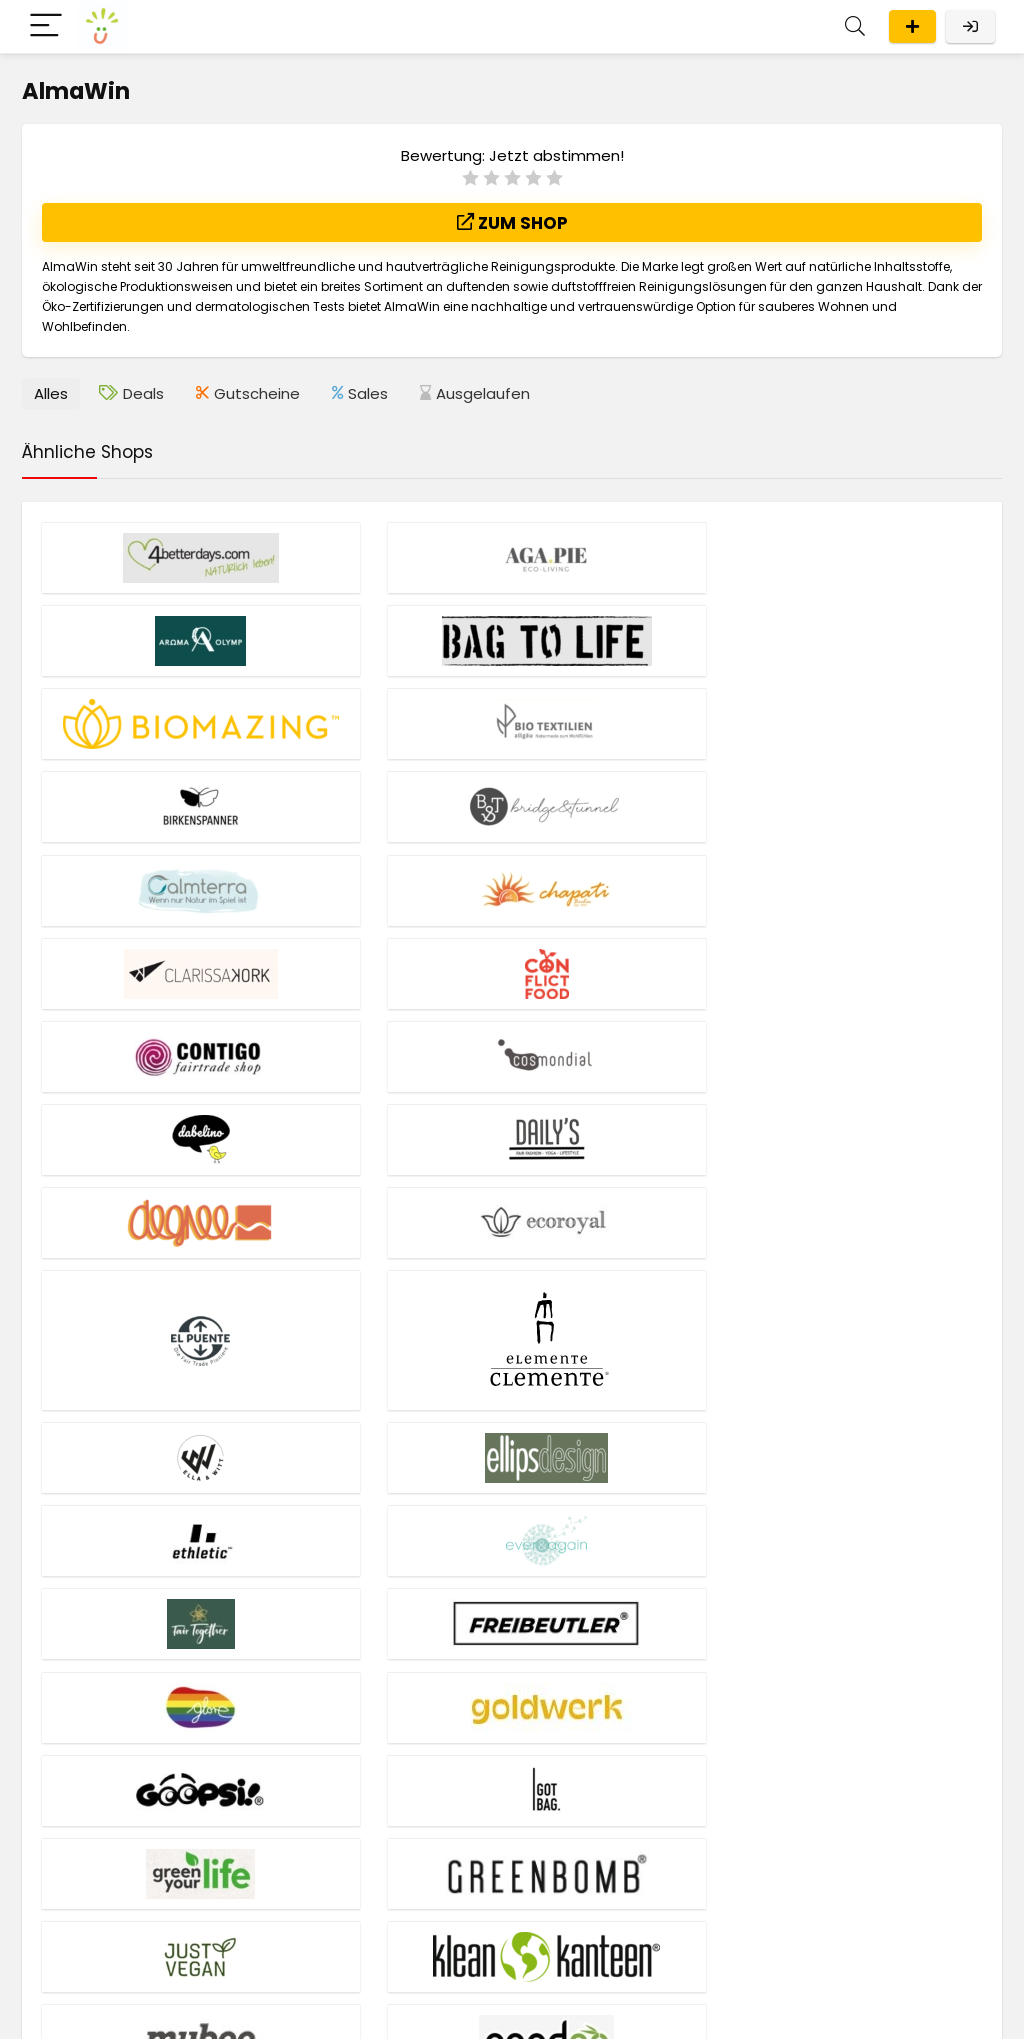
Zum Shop (512, 223)
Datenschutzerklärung (390, 2009)
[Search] (855, 26)
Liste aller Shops (77, 1890)
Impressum (279, 2009)
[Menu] (46, 26)
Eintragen (912, 26)
